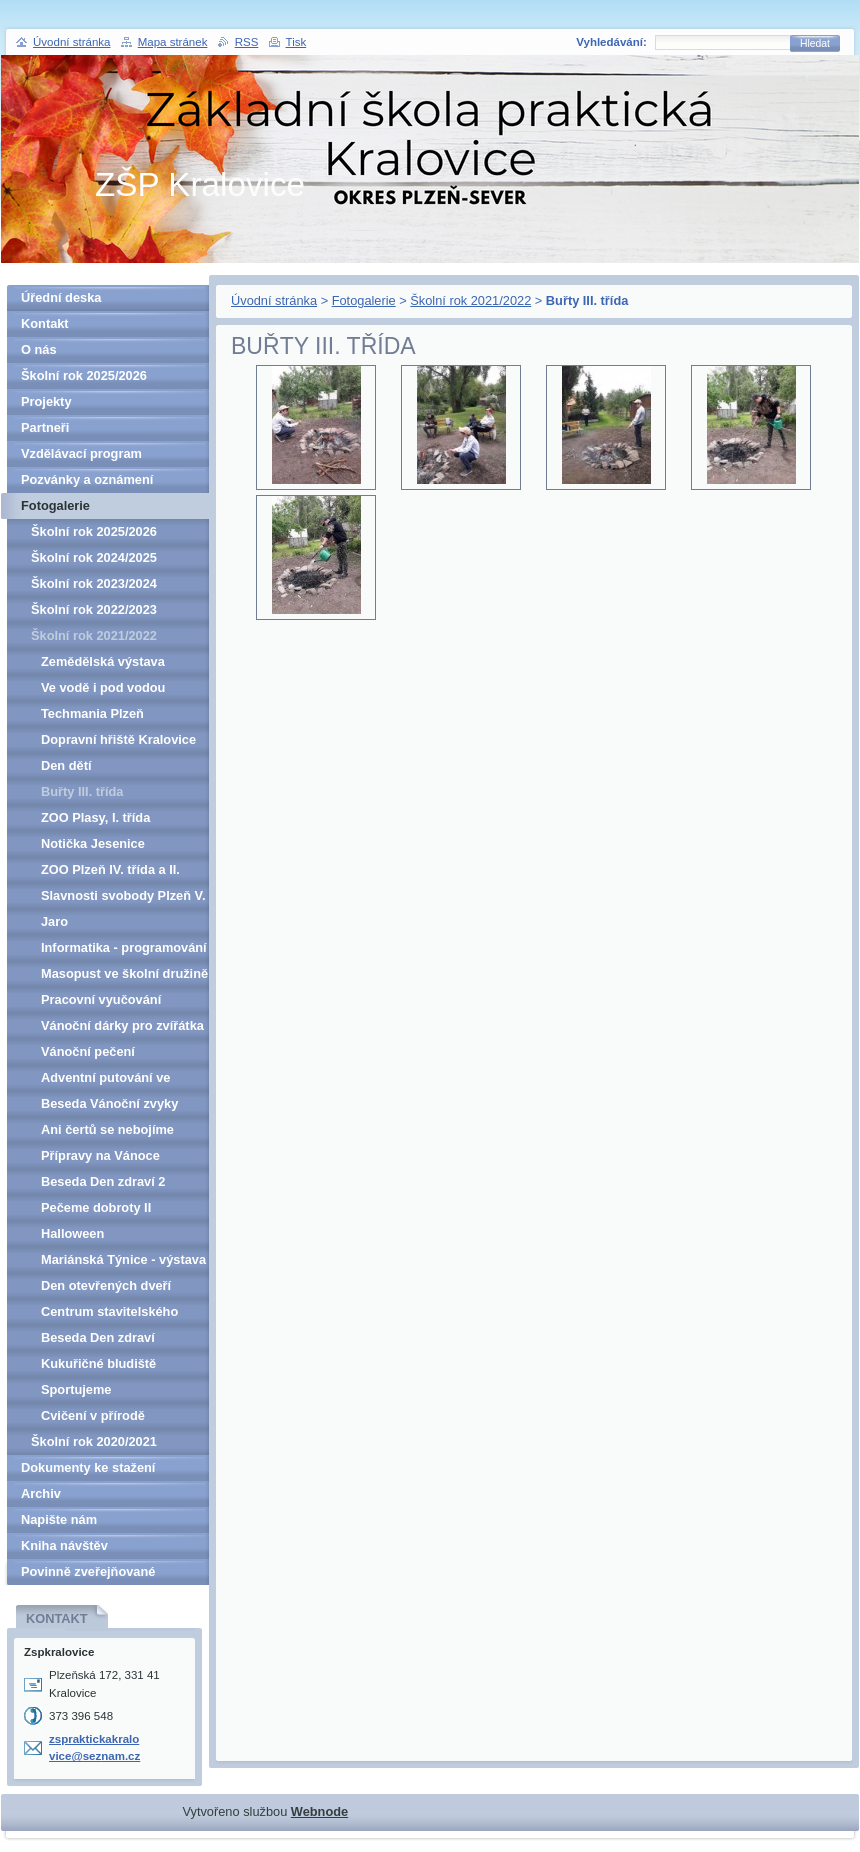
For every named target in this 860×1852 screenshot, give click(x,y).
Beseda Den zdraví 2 (103, 1181)
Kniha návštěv (64, 1545)
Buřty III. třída (82, 791)
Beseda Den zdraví (98, 1337)
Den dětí (66, 765)
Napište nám (59, 1519)
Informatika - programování (124, 947)
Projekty (46, 401)
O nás (39, 349)
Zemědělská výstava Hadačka (103, 664)
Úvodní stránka (274, 300)
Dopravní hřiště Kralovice (118, 739)
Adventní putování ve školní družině (105, 1080)
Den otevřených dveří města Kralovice (106, 1288)
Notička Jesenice (93, 843)
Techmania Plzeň (92, 713)
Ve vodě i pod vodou (103, 687)
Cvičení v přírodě (93, 1415)
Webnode (319, 1811)
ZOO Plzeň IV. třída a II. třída (110, 872)
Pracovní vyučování (101, 999)
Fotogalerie (364, 300)
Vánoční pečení (88, 1051)
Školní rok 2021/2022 (470, 300)
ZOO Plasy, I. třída (95, 817)
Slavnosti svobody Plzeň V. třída (123, 898)
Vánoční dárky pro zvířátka (122, 1025)
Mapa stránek (173, 42)
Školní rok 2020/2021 (94, 1441)
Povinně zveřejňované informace (88, 1574)
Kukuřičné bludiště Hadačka (98, 1366)
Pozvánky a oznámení (87, 479)
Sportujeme (76, 1389)
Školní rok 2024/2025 (94, 557)
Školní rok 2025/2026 (84, 375)
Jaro (54, 921)
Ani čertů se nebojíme (107, 1129)
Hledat (815, 43)
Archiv (41, 1493)
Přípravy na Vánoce (100, 1155)
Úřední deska (61, 297)
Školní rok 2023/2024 (94, 583)
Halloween (72, 1233)
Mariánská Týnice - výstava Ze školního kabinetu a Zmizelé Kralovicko (123, 1262)
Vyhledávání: (611, 42)
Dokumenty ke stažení (88, 1467)
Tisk (296, 42)
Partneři (45, 427)
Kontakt (45, 323)
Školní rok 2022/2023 (94, 609)
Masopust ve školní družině (124, 973)
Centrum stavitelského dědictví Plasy (109, 1314)
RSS (247, 42)
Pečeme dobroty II (96, 1207)
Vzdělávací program (81, 453)
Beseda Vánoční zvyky (109, 1103)
